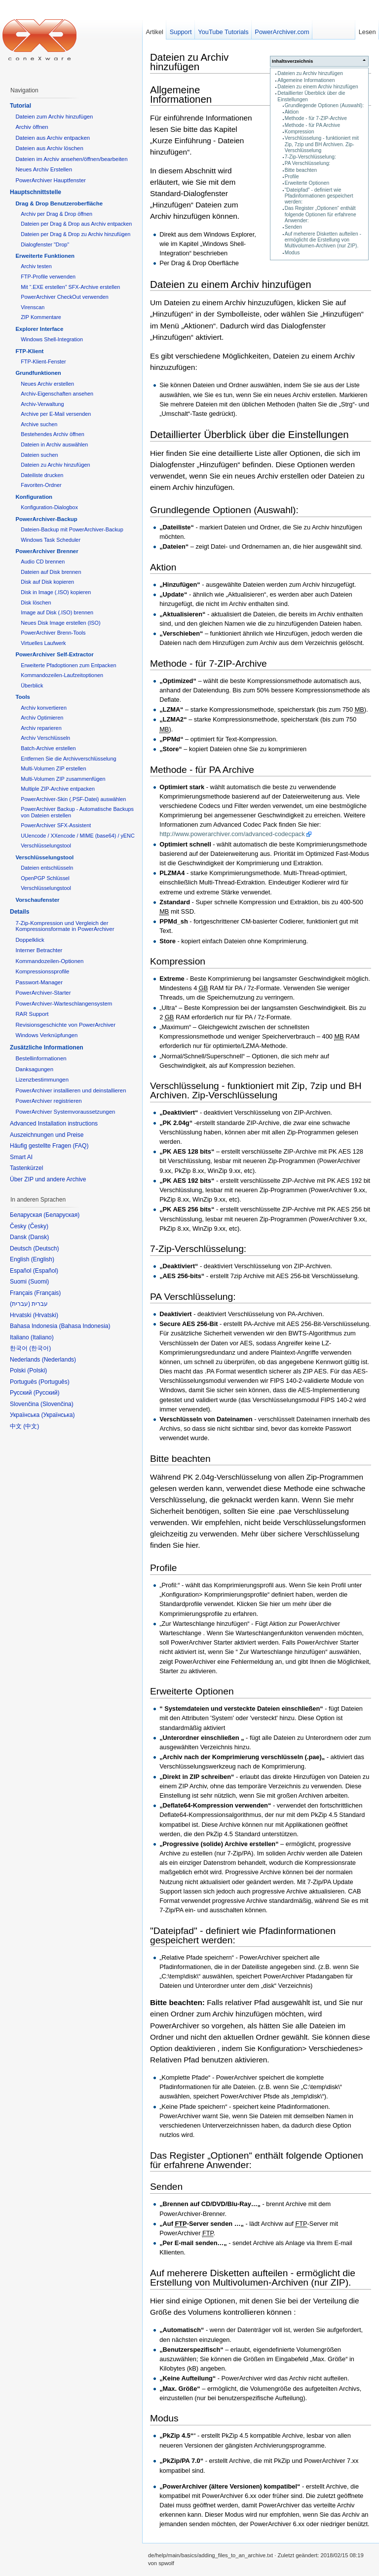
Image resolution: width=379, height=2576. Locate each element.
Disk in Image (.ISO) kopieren (56, 592)
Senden (293, 227)
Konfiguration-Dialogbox (49, 507)
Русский (47, 1392)
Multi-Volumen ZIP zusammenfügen (63, 779)
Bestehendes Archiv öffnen (52, 434)
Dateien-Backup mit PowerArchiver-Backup (72, 529)
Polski (37, 1370)
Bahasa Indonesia (84, 1326)
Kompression (299, 131)
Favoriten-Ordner (41, 485)
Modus (292, 252)
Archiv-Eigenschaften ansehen (57, 394)
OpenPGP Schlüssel (45, 878)
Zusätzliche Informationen (46, 1047)
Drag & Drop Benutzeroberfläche (59, 203)
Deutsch (46, 1248)
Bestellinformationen (40, 1058)
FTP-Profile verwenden (48, 277)
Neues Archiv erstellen (47, 384)
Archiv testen (36, 266)
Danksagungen (34, 1069)
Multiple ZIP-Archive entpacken (58, 789)
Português (54, 1381)
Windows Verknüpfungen (46, 1035)
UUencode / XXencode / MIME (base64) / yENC (78, 836)
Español (45, 1270)
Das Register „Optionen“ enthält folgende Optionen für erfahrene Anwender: (320, 214)
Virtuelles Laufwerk (43, 643)
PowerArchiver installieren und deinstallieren (70, 1090)
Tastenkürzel (26, 1168)
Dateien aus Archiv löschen (49, 148)
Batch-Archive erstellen (48, 748)
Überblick (32, 685)
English (42, 1259)
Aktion (292, 112)
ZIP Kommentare (41, 317)
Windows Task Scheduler (50, 540)
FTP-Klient (29, 351)
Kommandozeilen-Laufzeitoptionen (62, 675)
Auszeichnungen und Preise (46, 1134)
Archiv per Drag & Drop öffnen (56, 214)
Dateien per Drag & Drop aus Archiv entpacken (76, 224)
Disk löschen (36, 602)
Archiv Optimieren (42, 718)
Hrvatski (45, 1315)
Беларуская (61, 1214)
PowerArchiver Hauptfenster (50, 180)
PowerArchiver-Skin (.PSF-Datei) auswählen (73, 799)
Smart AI (21, 1157)
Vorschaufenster (37, 900)
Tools (22, 697)
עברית (20, 1303)
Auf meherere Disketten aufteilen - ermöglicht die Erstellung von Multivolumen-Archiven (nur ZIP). (323, 240)
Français (47, 1292)
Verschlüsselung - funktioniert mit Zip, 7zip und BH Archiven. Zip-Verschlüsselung (322, 144)
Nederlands (59, 1359)
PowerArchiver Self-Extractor (54, 654)
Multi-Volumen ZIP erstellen (53, 768)
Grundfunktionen (38, 373)
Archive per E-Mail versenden (56, 414)
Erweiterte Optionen (307, 183)
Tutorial (20, 105)
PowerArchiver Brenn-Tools (53, 633)
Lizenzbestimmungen (42, 1080)
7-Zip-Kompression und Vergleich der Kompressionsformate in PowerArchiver (64, 926)
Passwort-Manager (39, 982)
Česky (38, 1226)
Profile (292, 176)
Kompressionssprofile (42, 971)
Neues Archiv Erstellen (43, 169)
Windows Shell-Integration (52, 339)
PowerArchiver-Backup (46, 519)
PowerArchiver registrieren (48, 1101)
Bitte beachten (301, 170)
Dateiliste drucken (42, 475)
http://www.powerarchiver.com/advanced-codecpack (231, 834)
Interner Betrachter (38, 950)
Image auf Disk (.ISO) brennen (57, 612)
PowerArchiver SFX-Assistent (56, 825)
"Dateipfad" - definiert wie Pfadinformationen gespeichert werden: (319, 196)
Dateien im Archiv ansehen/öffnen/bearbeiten (71, 159)
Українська (58, 1414)
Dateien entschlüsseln (47, 868)
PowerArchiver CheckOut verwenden (65, 297)
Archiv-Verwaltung (42, 404)
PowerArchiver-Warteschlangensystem (63, 1003)
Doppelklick (29, 940)
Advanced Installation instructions (54, 1123)
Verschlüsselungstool (46, 845)
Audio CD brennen (43, 561)
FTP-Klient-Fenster (43, 361)
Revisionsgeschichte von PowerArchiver (65, 1025)
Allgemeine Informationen (306, 80)
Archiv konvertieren (44, 708)
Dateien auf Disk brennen (51, 572)
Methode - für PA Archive (312, 125)
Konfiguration (33, 497)
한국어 (40, 1348)
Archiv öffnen (31, 127)
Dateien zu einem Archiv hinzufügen (317, 86)
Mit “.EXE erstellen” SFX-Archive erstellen (70, 287)
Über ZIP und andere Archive (48, 1179)
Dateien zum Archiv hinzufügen (54, 117)
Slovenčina (57, 1404)
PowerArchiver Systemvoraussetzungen (65, 1112)
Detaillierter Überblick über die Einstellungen (249, 434)
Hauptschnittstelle (35, 192)
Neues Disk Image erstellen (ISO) (60, 623)
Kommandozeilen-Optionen (49, 961)
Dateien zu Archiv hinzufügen (310, 73)
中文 (31, 1426)
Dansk (38, 1237)
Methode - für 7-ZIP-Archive (316, 118)
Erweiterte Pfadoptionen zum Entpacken (68, 665)
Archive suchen (39, 424)
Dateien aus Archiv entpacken (52, 138)
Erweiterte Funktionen (45, 256)
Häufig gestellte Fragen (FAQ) (49, 1145)
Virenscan (32, 307)
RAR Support (31, 1014)
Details (19, 911)
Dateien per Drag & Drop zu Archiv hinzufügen (75, 234)
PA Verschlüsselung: (308, 163)
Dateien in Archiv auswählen (54, 444)
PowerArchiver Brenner (46, 551)
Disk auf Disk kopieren (47, 582)
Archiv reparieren (41, 728)
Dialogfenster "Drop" (45, 244)
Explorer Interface (39, 329)
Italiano (42, 1337)
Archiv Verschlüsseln (45, 738)
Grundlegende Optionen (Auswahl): (324, 105)
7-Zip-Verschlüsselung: (310, 157)
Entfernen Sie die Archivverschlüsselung (68, 759)
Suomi (38, 1281)
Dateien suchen (39, 455)
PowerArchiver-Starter (43, 993)
